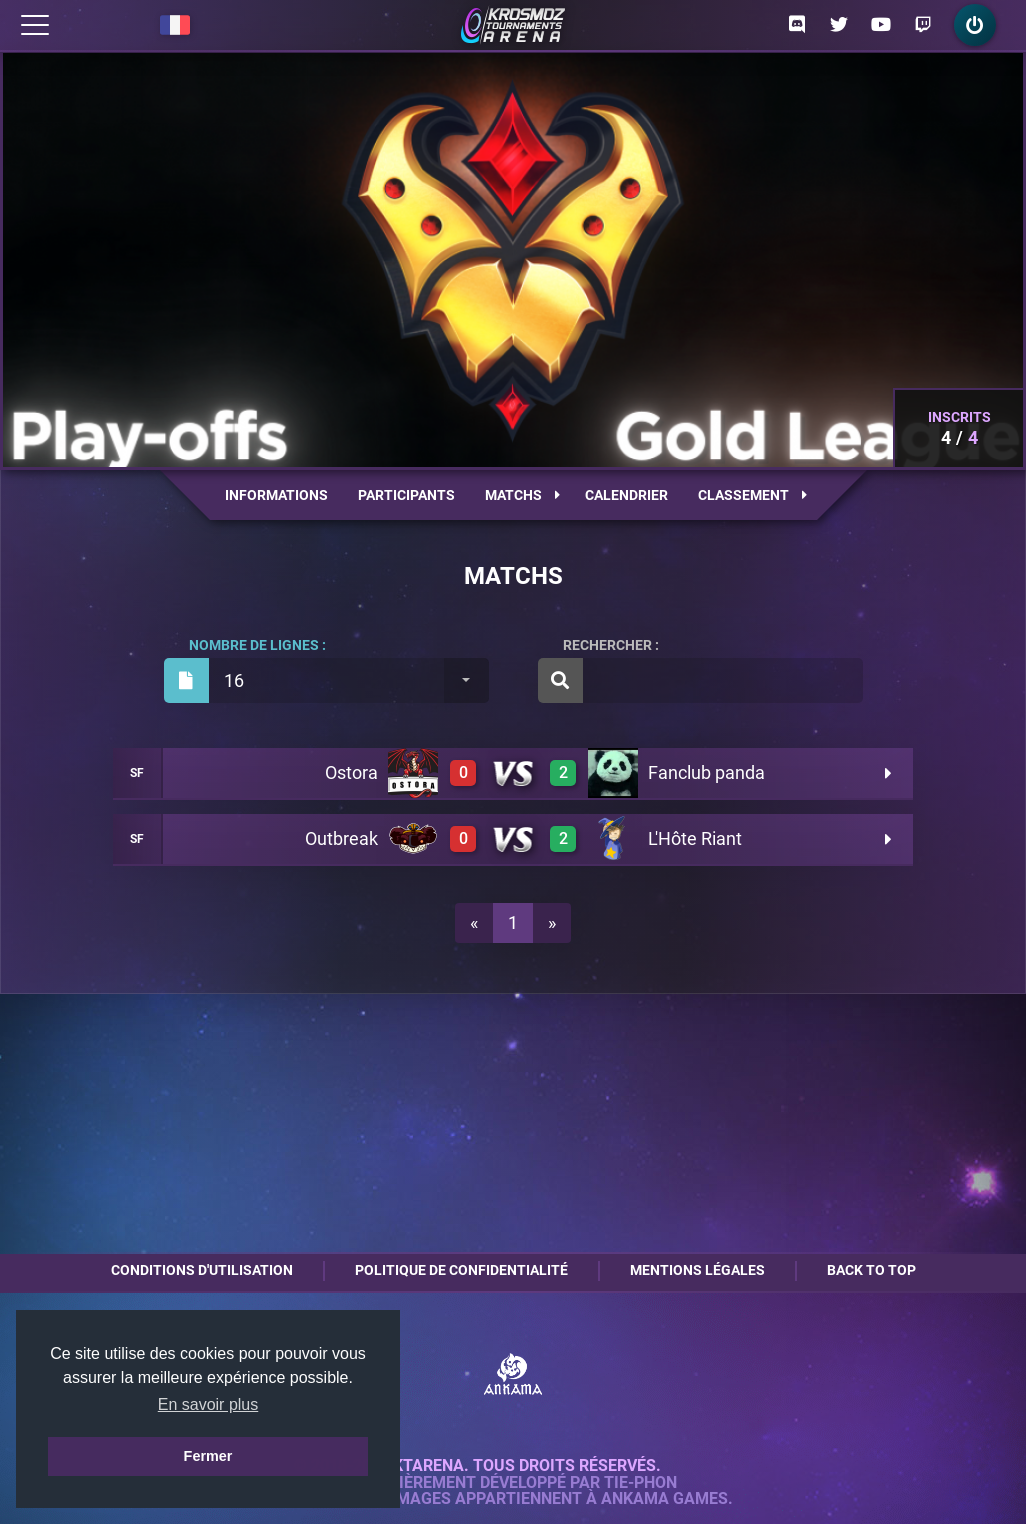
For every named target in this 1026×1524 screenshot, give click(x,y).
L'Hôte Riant (695, 838)
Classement (752, 495)
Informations (276, 495)
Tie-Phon (640, 1483)
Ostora (351, 772)
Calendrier (626, 495)
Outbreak (341, 838)
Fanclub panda (706, 772)
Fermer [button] (208, 1456)
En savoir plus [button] (208, 1404)
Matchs (522, 495)
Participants (406, 495)
